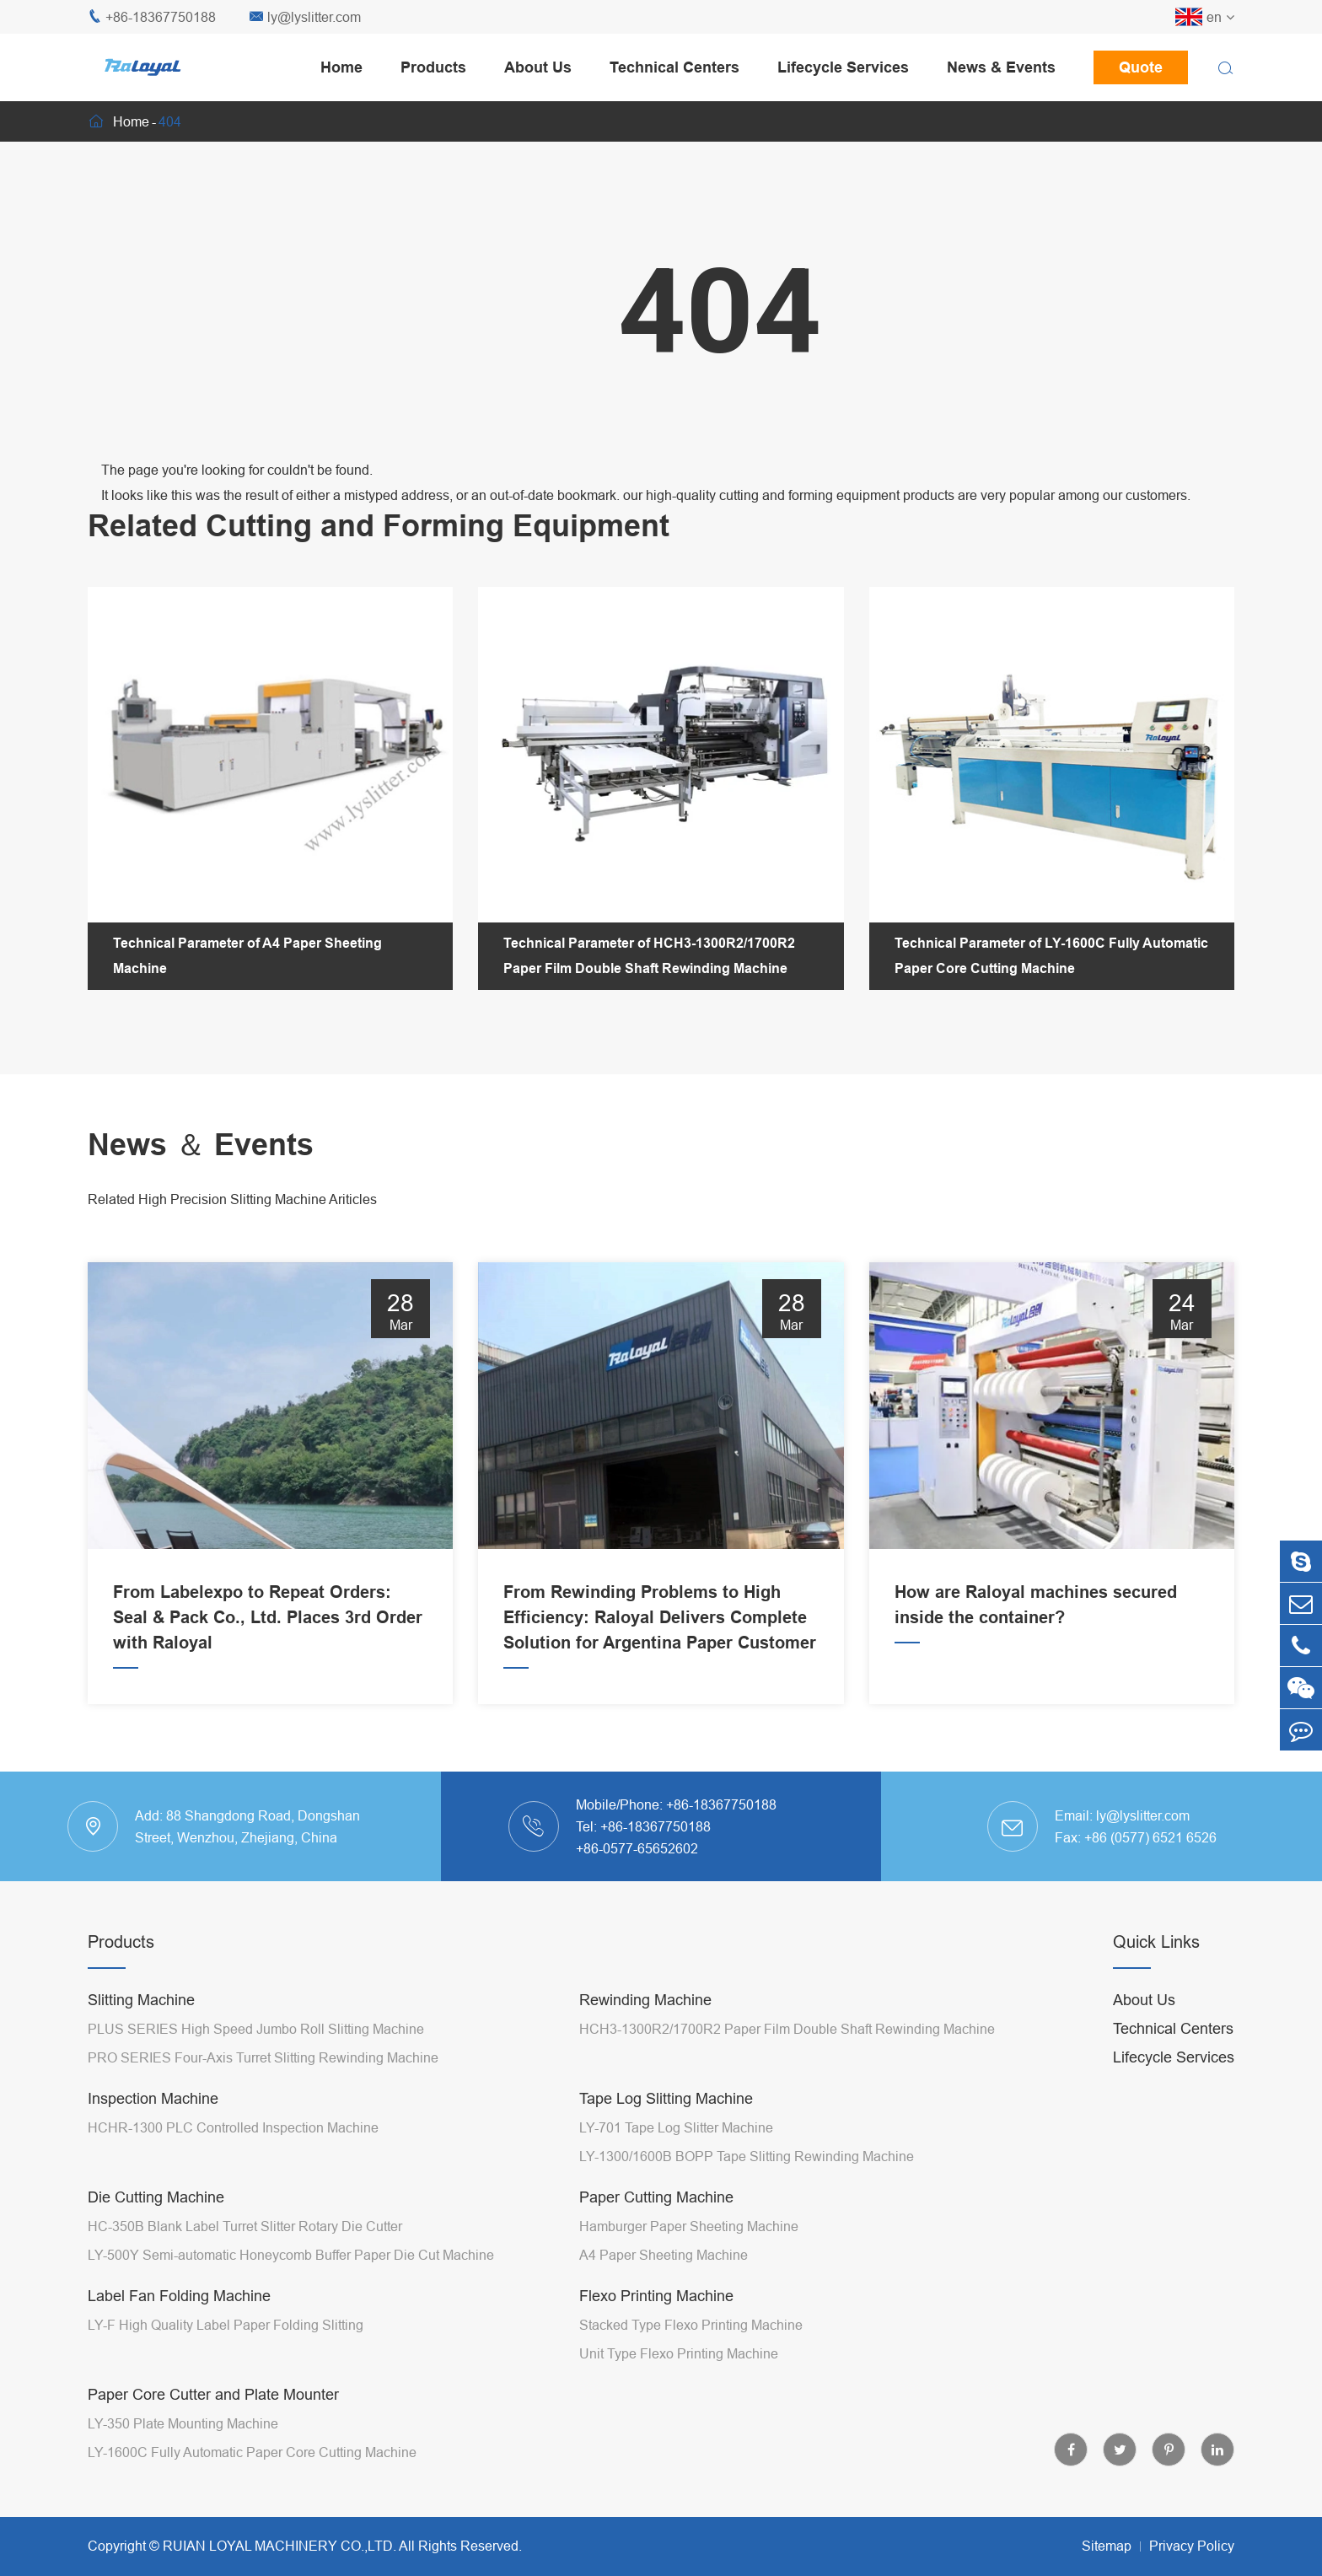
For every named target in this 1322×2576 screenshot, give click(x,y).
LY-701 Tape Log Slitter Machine (676, 2127)
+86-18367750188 (152, 17)
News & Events (1001, 67)
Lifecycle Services (843, 67)
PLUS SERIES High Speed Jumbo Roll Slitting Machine (256, 2028)
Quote (1141, 67)
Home (341, 67)
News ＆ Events (201, 1145)
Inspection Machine (153, 2098)
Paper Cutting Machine (656, 2197)
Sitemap (1106, 2545)
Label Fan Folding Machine (179, 2295)
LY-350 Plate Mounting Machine (183, 2423)
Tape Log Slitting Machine (666, 2098)
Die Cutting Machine (156, 2197)
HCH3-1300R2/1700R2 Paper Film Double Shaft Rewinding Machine (787, 2028)
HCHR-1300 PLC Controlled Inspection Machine (233, 2127)
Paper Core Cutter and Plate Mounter (213, 2394)
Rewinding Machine (645, 2000)
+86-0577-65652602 (637, 1848)
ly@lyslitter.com (305, 17)
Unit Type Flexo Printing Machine (678, 2353)
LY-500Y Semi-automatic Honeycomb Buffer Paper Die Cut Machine (291, 2254)
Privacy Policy (1191, 2545)
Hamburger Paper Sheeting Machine (688, 2226)
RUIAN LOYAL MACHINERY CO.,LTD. (279, 2545)
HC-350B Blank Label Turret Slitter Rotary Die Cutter (245, 2226)
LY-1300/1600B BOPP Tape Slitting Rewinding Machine (746, 2156)
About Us (538, 67)
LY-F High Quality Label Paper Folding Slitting (225, 2324)
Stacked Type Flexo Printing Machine (691, 2324)
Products (433, 67)
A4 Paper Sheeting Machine (663, 2254)
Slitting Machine (141, 2000)
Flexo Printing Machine (656, 2295)
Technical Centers (674, 67)
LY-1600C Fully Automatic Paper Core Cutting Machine (252, 2452)
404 (170, 121)
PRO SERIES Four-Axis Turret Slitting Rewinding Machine (263, 2057)
